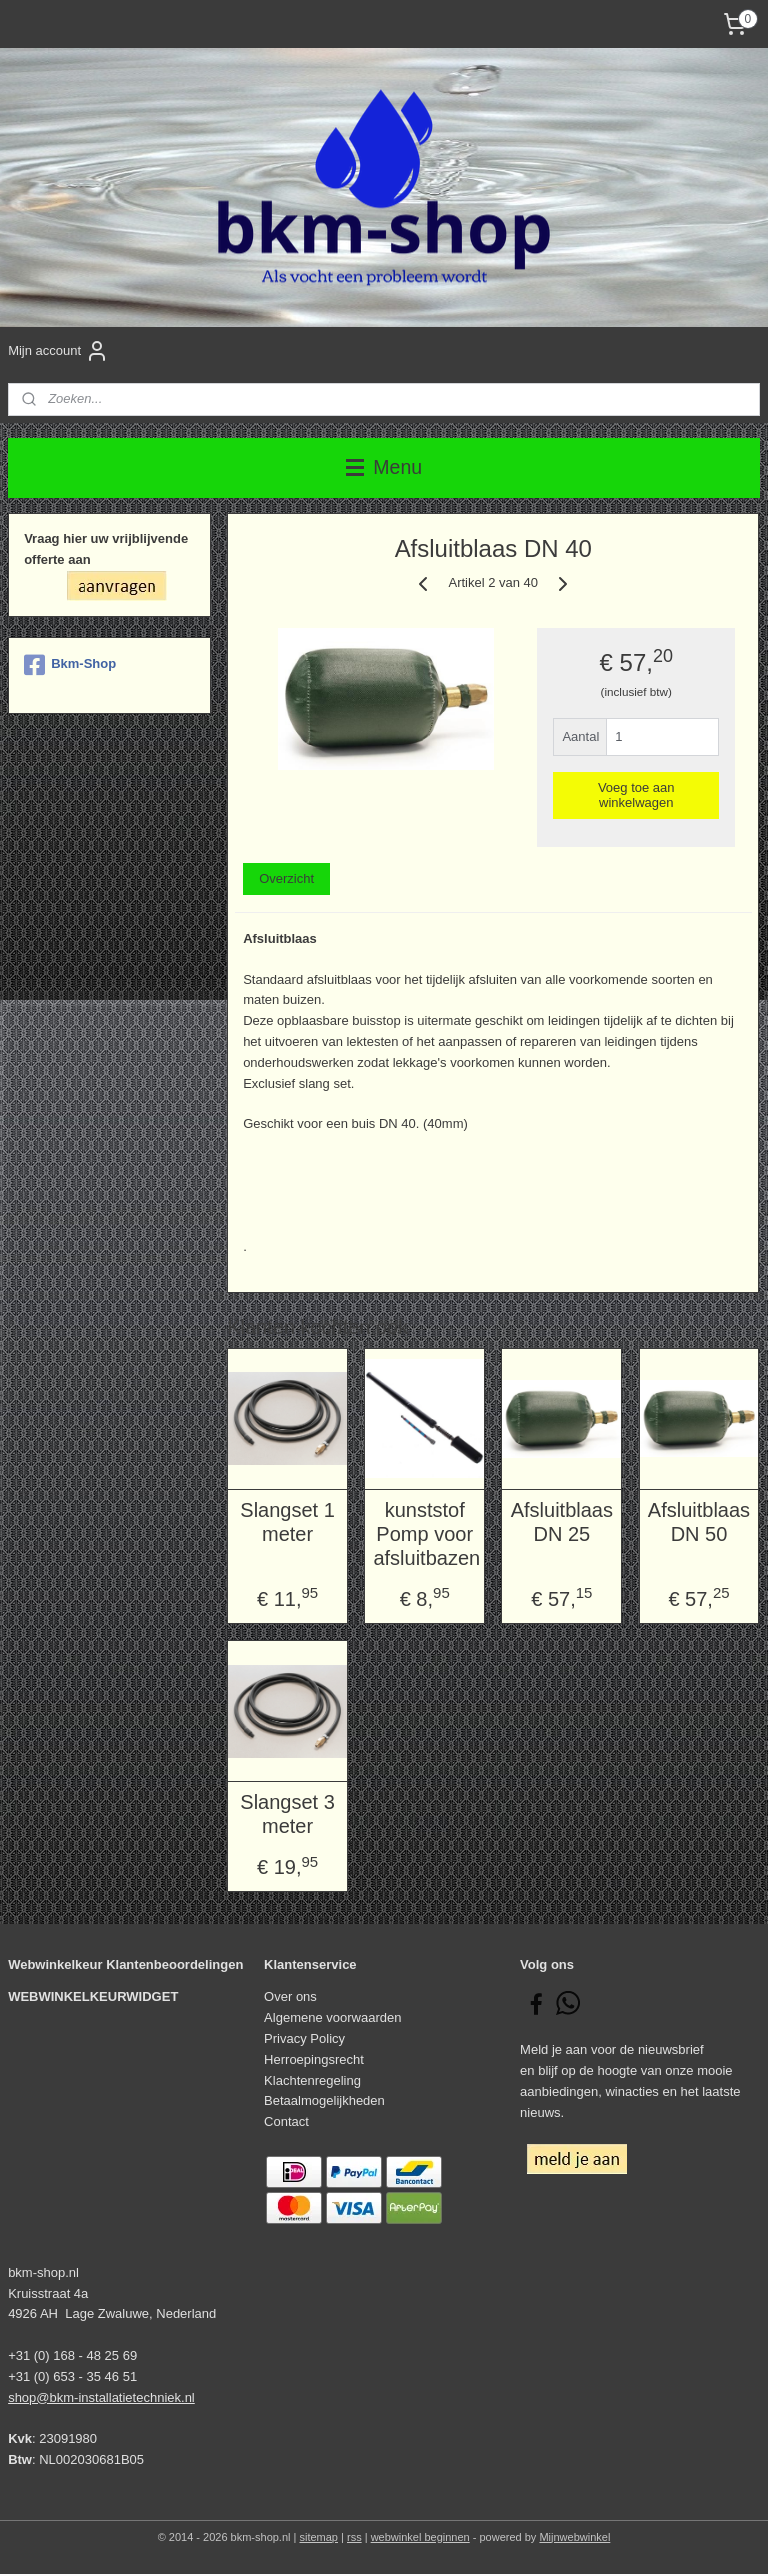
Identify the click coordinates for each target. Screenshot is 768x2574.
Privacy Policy (304, 2038)
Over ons (290, 1996)
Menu (384, 467)
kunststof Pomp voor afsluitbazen (425, 1534)
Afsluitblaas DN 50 (699, 1522)
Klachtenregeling (312, 2080)
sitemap (318, 2537)
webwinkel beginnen (420, 2537)
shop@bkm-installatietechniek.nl (101, 2397)
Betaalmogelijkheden (324, 2100)
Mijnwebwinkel (574, 2537)
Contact (286, 2121)
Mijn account (58, 351)
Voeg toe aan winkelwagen (636, 795)
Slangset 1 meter (288, 1522)
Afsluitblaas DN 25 (562, 1522)
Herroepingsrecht (314, 2059)
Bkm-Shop (70, 665)
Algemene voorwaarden (332, 2017)
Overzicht (287, 879)
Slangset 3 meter (288, 1815)
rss (354, 2537)
